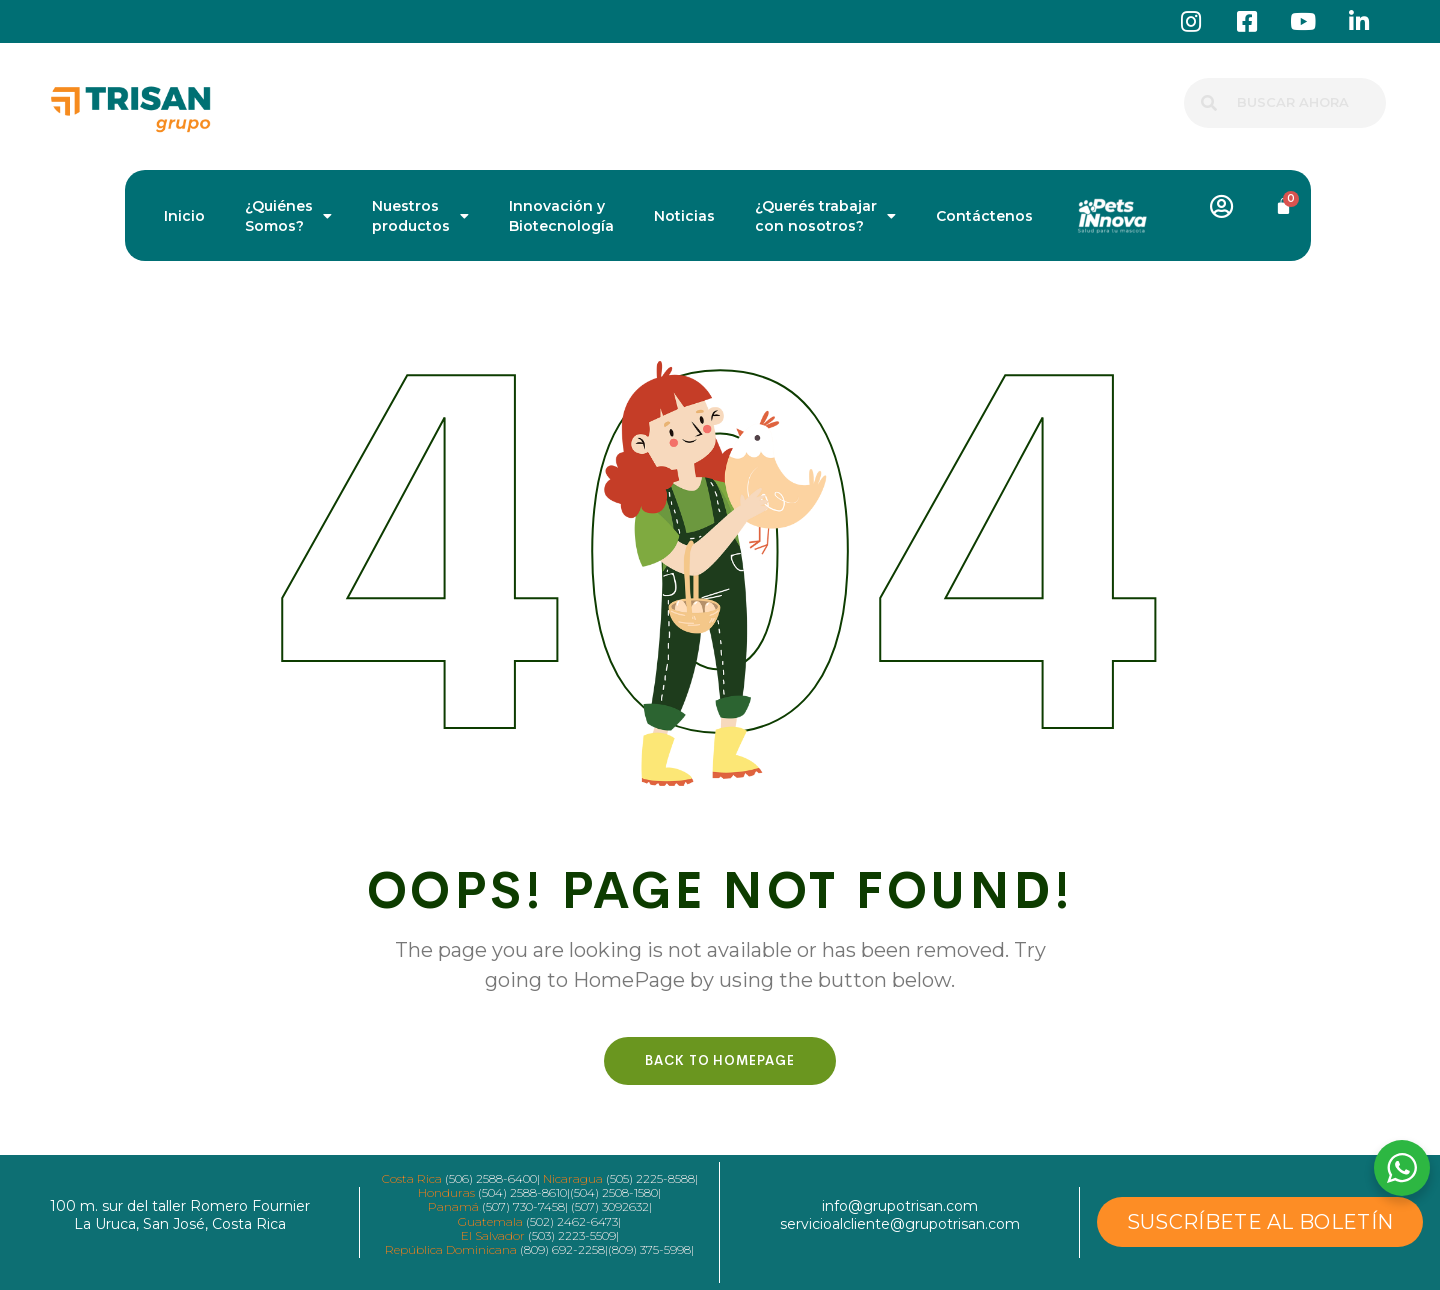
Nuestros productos (420, 216)
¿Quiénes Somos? (288, 216)
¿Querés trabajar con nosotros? (825, 216)
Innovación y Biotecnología (561, 216)
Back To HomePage (720, 1060)
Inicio (184, 216)
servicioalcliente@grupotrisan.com (900, 1224)
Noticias (684, 216)
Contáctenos (984, 216)
